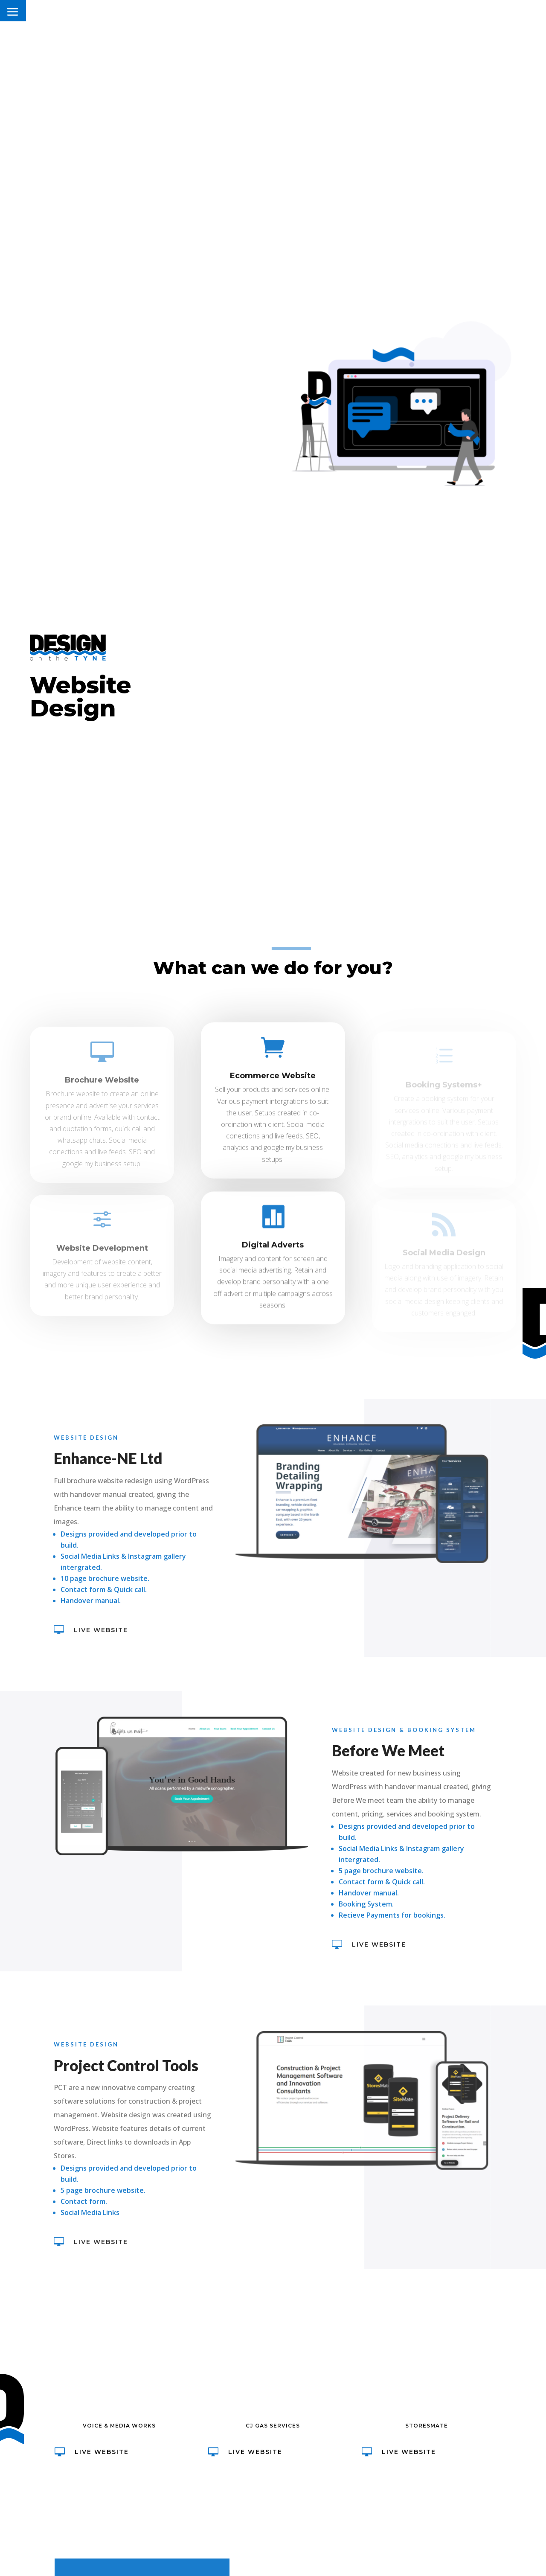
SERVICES (451, 13)
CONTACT (496, 13)
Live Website (93, 1630)
